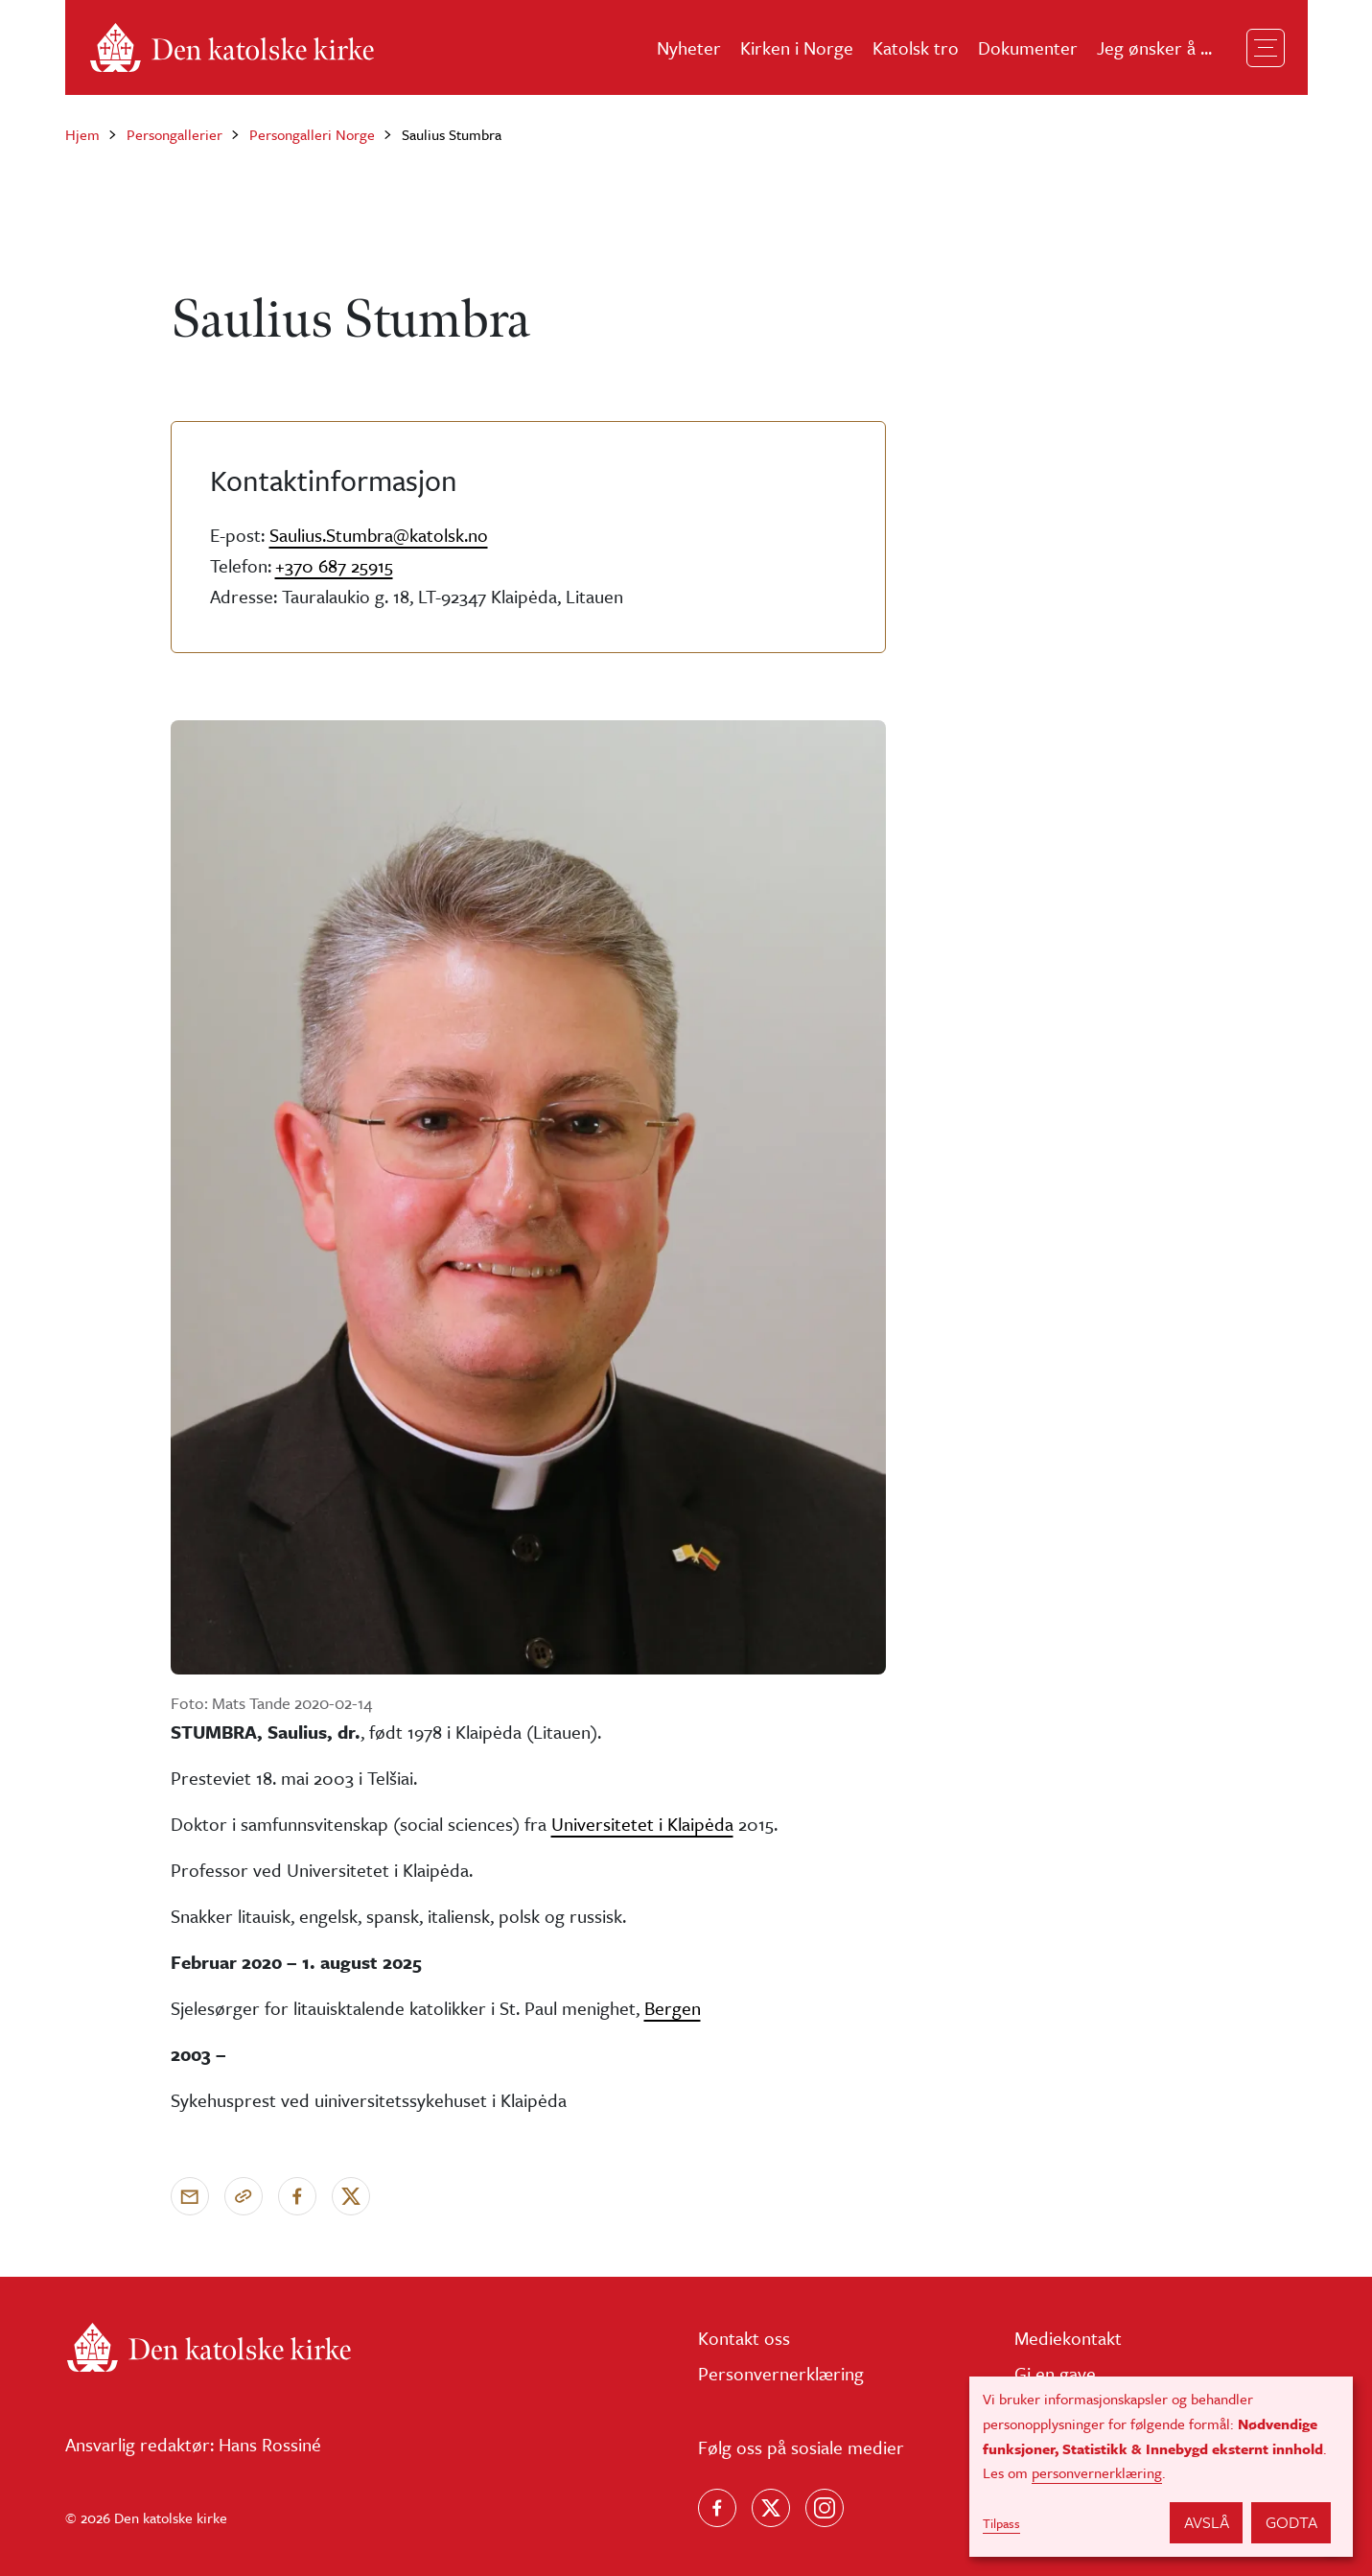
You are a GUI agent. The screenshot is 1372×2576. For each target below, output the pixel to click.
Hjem (82, 134)
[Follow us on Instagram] (824, 2508)
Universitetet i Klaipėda (642, 1824)
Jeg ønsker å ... (1154, 47)
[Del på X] (351, 2196)
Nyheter (689, 47)
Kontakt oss (744, 2338)
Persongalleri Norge (312, 134)
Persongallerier (174, 134)
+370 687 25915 (334, 565)
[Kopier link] (243, 2196)
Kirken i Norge (796, 47)
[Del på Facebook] (297, 2196)
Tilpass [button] (1001, 2523)
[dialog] (1161, 2467)
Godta (1291, 2522)
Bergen (672, 2008)
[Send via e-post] (190, 2196)
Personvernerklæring (781, 2373)
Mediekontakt (1068, 2338)
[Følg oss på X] (771, 2508)
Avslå (1206, 2522)
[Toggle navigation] (1265, 48)
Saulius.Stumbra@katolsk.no (378, 535)
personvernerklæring (1097, 2472)
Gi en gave (1055, 2373)
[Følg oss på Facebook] (717, 2508)
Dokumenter (1028, 47)
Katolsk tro (915, 47)
